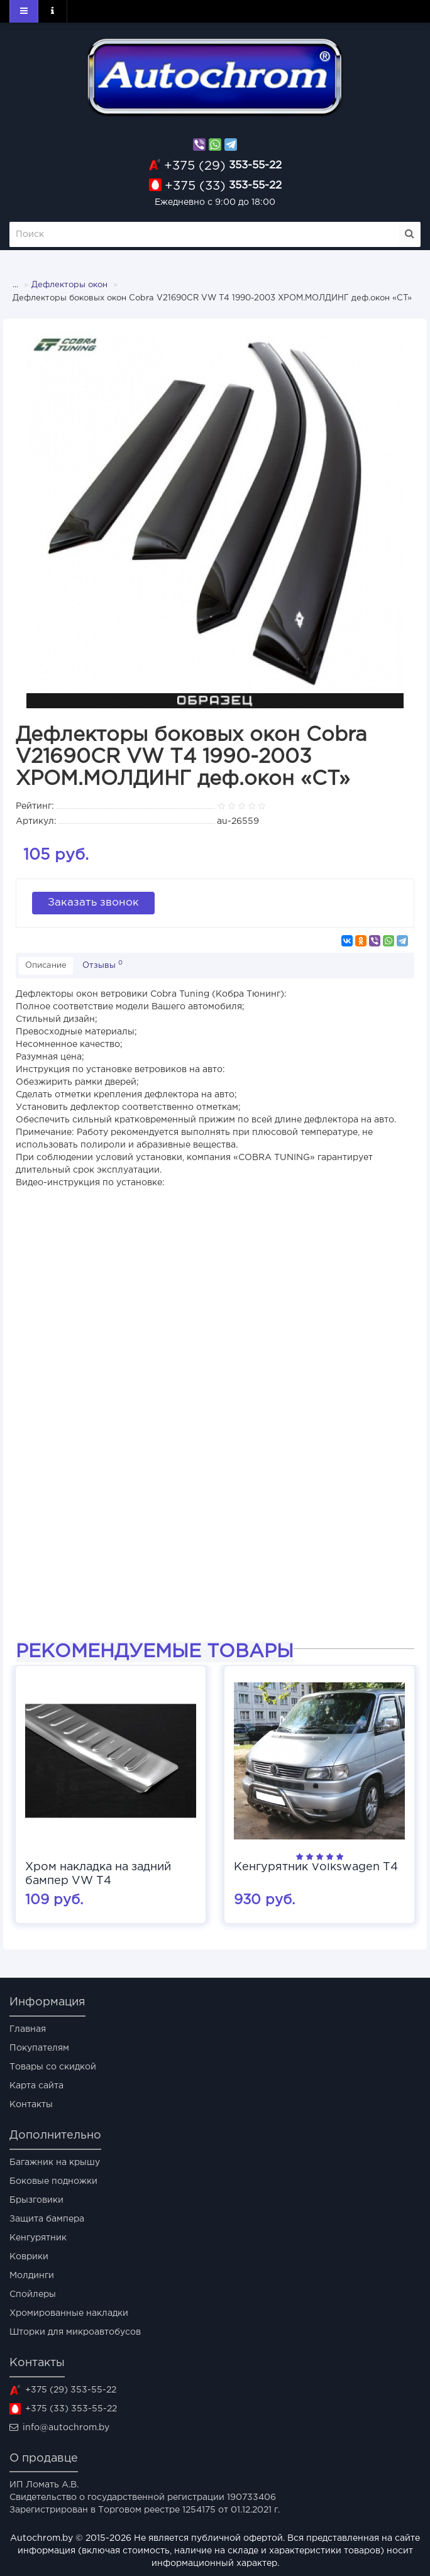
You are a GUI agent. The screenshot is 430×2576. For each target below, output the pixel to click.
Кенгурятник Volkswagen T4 (316, 1867)
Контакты (31, 2104)
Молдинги (31, 2275)
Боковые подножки (53, 2181)
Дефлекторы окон (69, 285)
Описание (46, 965)
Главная (27, 2029)
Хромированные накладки (68, 2313)
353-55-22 (223, 165)
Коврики (28, 2257)
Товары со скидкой (52, 2067)
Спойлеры (32, 2294)
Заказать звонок (93, 902)
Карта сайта (36, 2086)
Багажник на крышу (54, 2162)
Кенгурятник (38, 2238)
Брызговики (36, 2200)
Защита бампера (46, 2219)
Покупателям (39, 2048)
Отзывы (102, 964)
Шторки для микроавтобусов (75, 2332)
